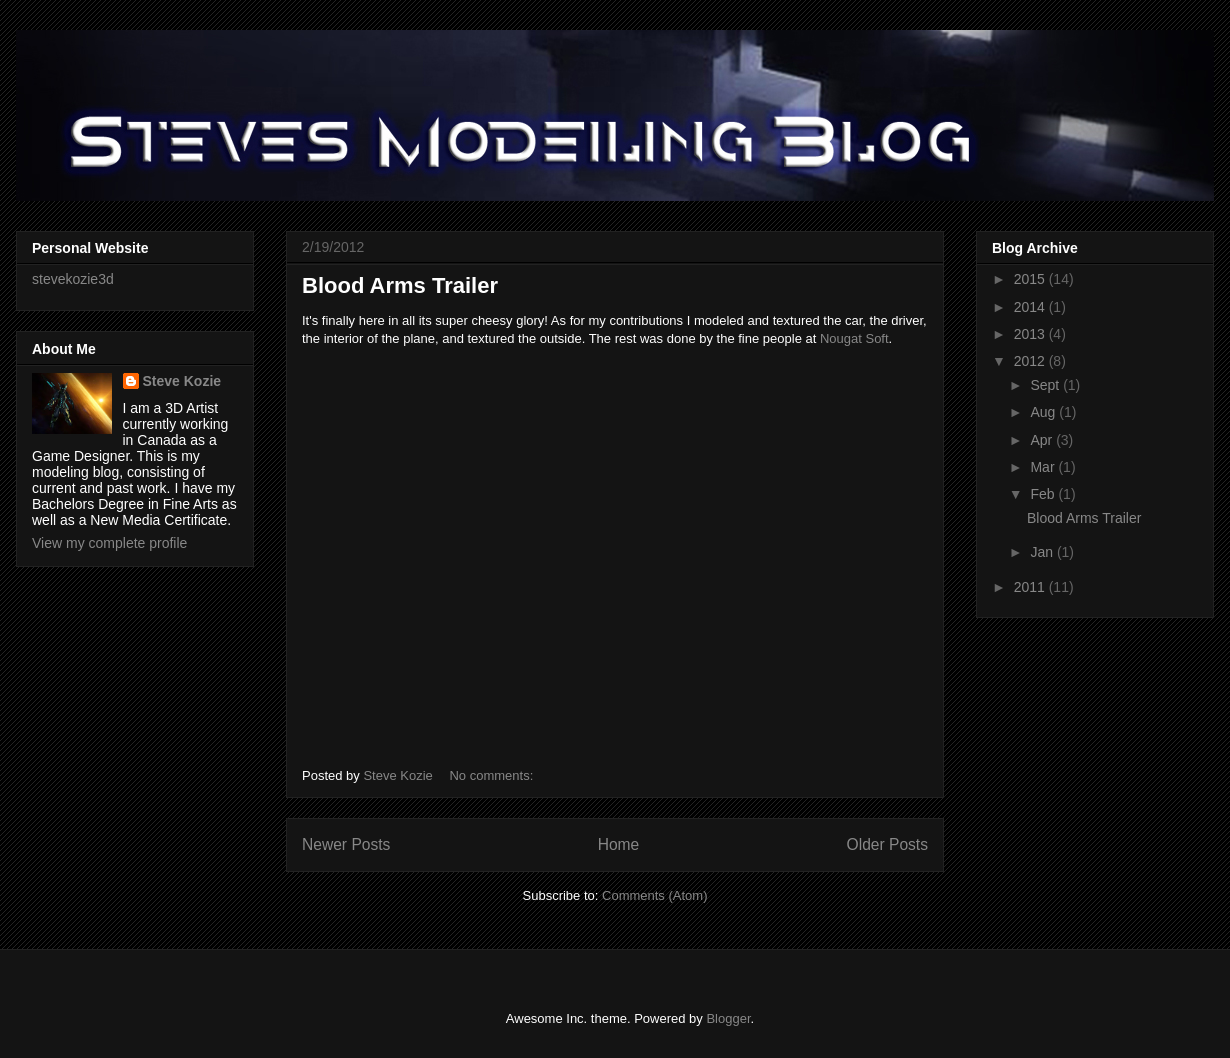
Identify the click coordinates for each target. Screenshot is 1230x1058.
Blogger (728, 1018)
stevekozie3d (73, 279)
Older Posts (887, 844)
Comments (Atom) (654, 895)
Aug (1044, 412)
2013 (1031, 334)
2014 (1031, 307)
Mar (1044, 467)
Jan (1043, 552)
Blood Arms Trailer (400, 285)
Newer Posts (346, 844)
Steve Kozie (182, 381)
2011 (1031, 587)
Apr (1043, 440)
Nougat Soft (854, 338)
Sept (1046, 385)
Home (619, 844)
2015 (1031, 279)
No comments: (492, 775)
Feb (1044, 494)
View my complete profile (109, 543)
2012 (1031, 361)
